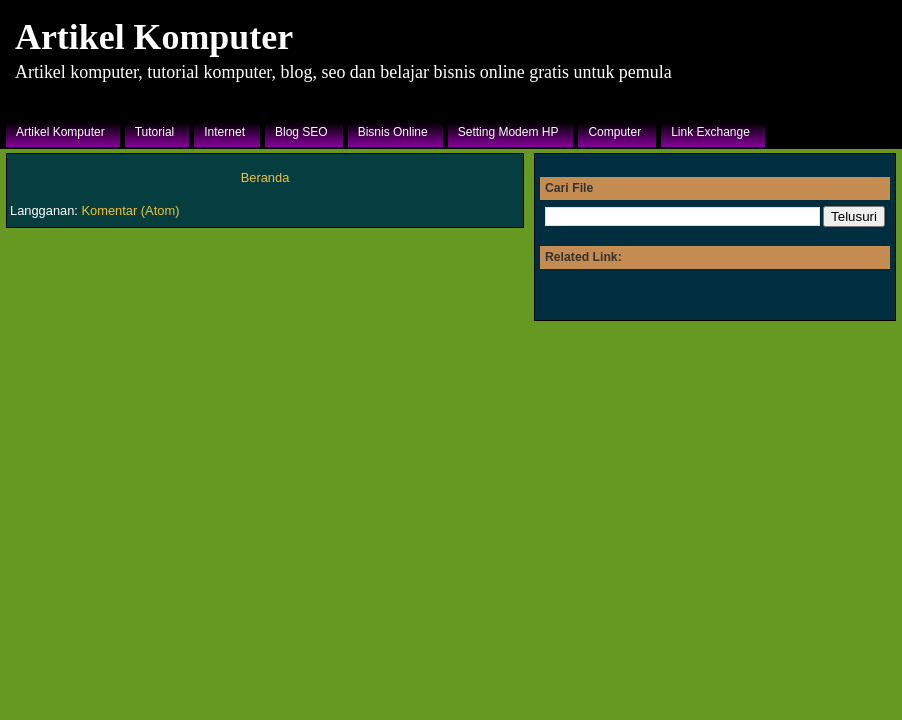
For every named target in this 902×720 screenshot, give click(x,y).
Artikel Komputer (154, 37)
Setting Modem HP (508, 132)
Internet (224, 132)
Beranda (265, 177)
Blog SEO (301, 132)
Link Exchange (710, 132)
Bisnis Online (393, 132)
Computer (614, 132)
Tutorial (155, 132)
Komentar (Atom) (131, 210)
